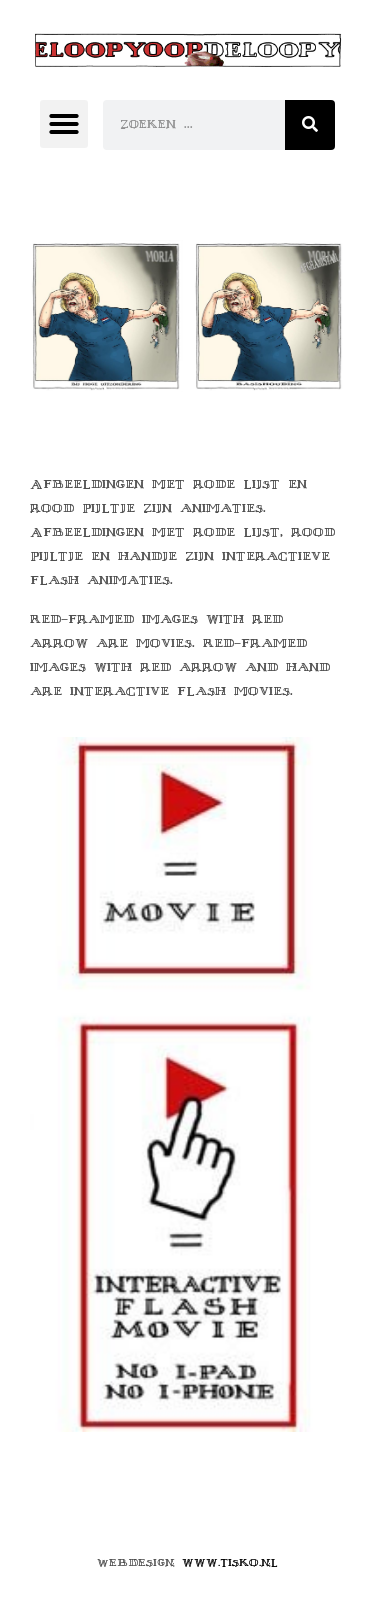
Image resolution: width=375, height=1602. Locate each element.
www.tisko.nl (230, 1562)
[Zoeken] (310, 125)
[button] (64, 124)
